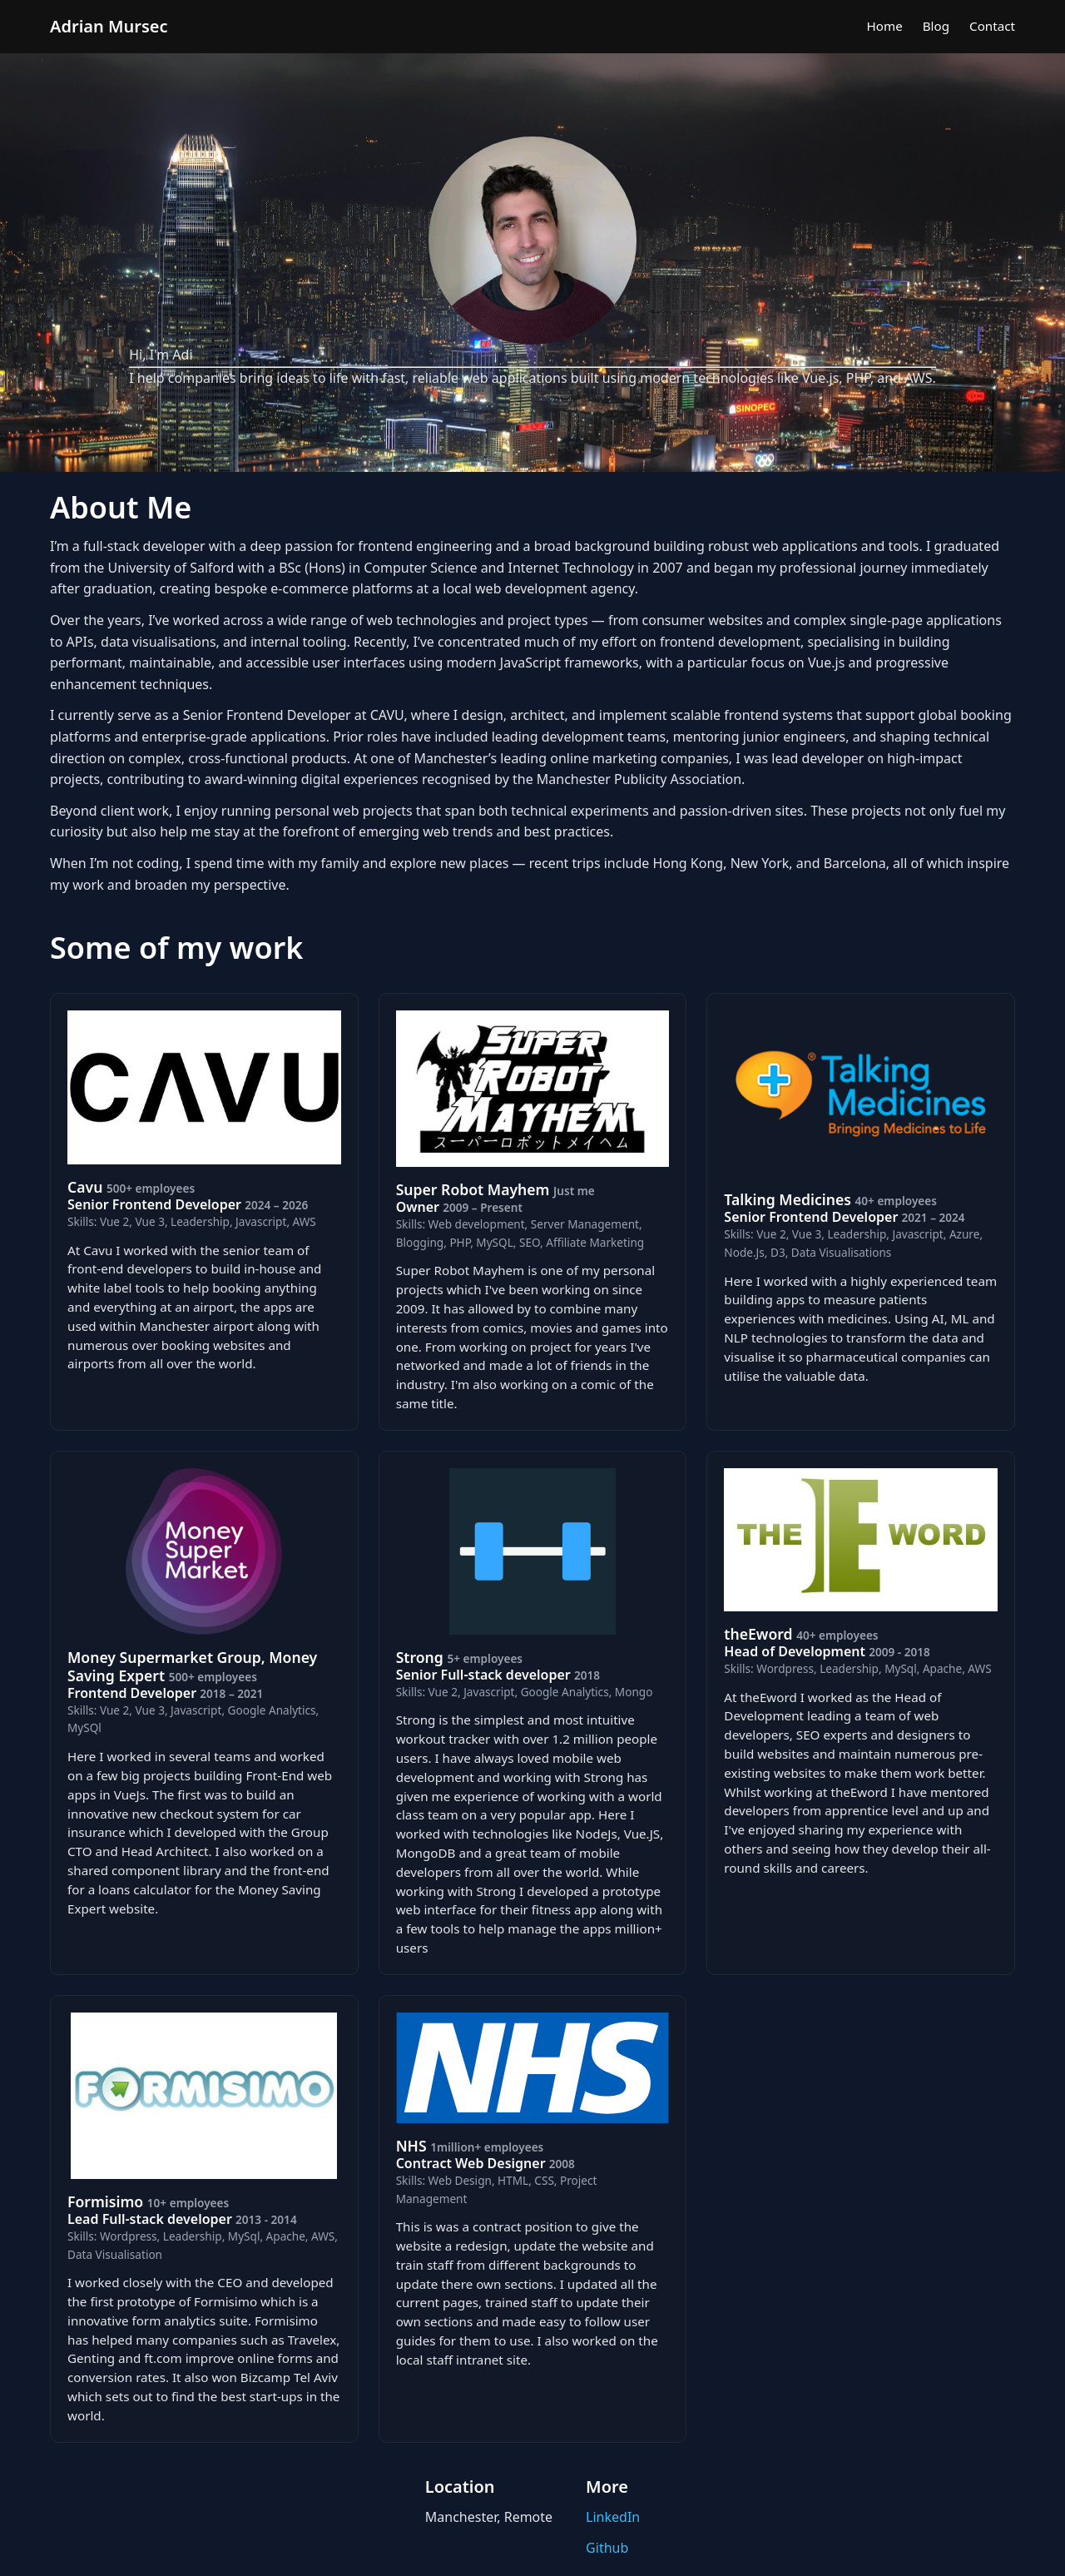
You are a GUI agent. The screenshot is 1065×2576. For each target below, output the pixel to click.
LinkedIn (613, 2517)
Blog (936, 25)
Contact (992, 25)
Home (885, 25)
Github (607, 2548)
